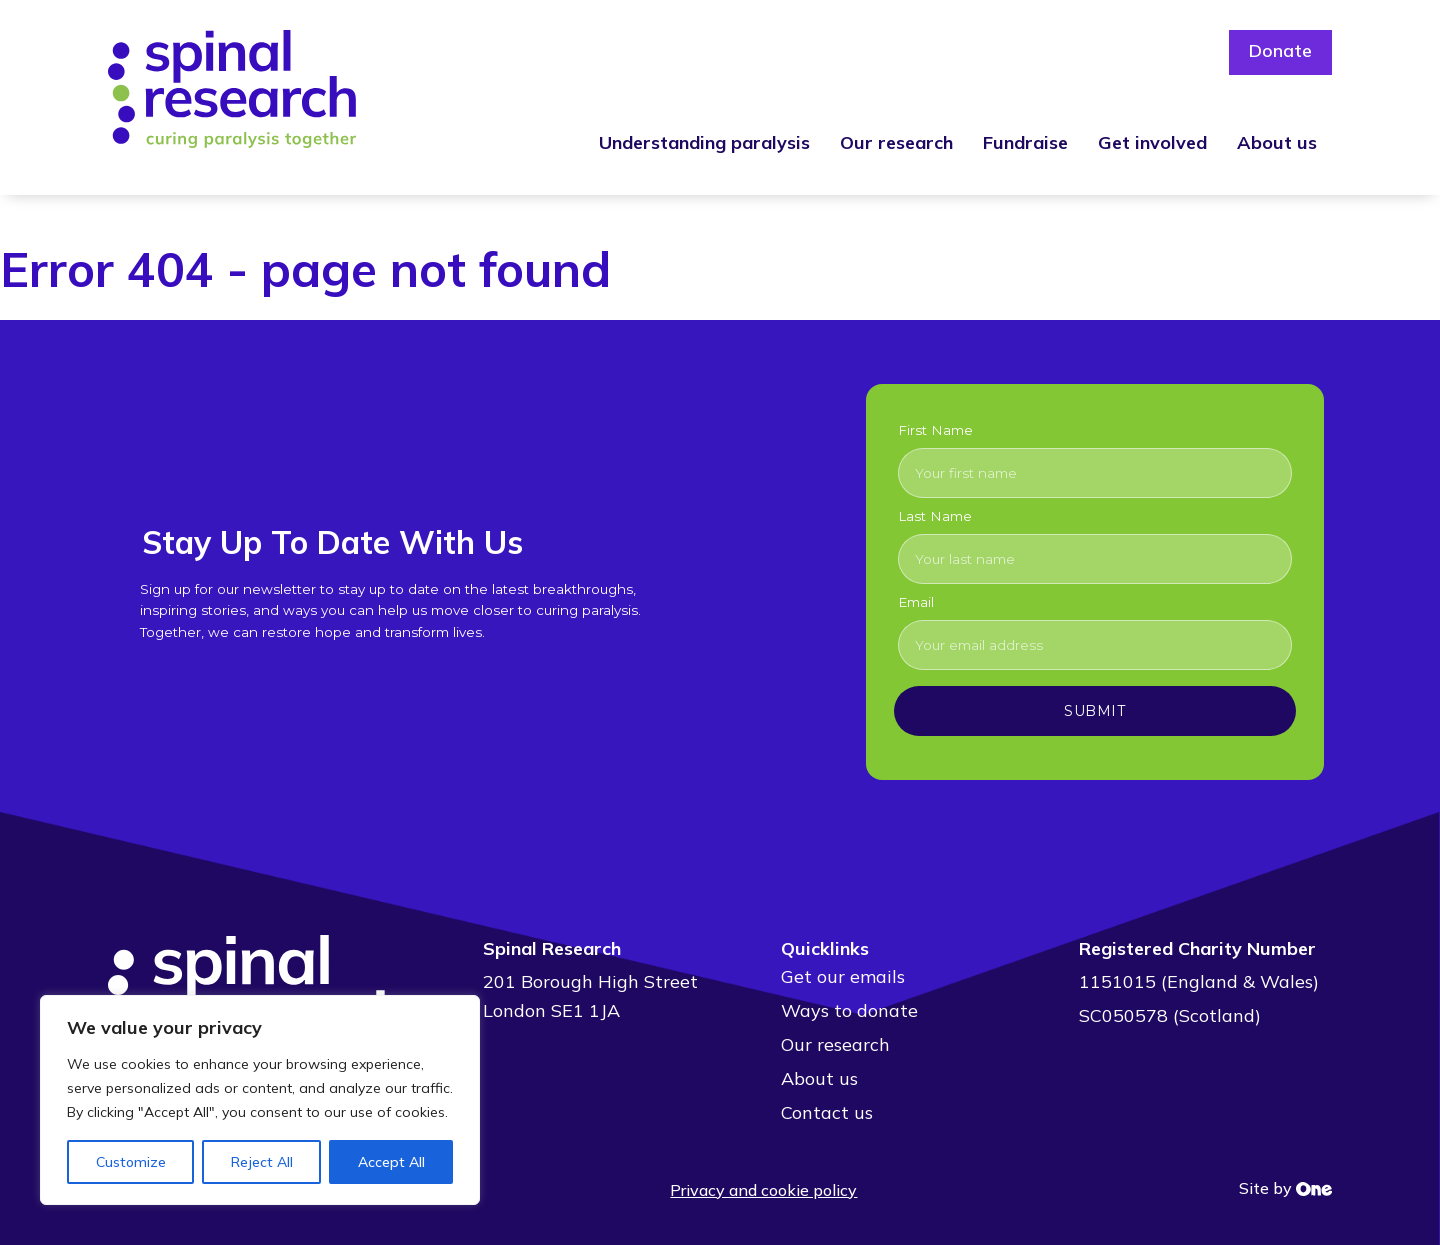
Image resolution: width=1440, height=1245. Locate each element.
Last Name (935, 516)
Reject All (262, 1162)
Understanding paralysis (704, 142)
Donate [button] (1279, 52)
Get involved (1152, 142)
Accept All (391, 1162)
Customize (131, 1162)
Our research (896, 142)
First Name (935, 430)
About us (1277, 142)
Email (916, 602)
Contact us (827, 1112)
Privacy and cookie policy (763, 1190)
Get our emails (843, 976)
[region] (260, 1100)
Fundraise (1025, 142)
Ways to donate (849, 1010)
